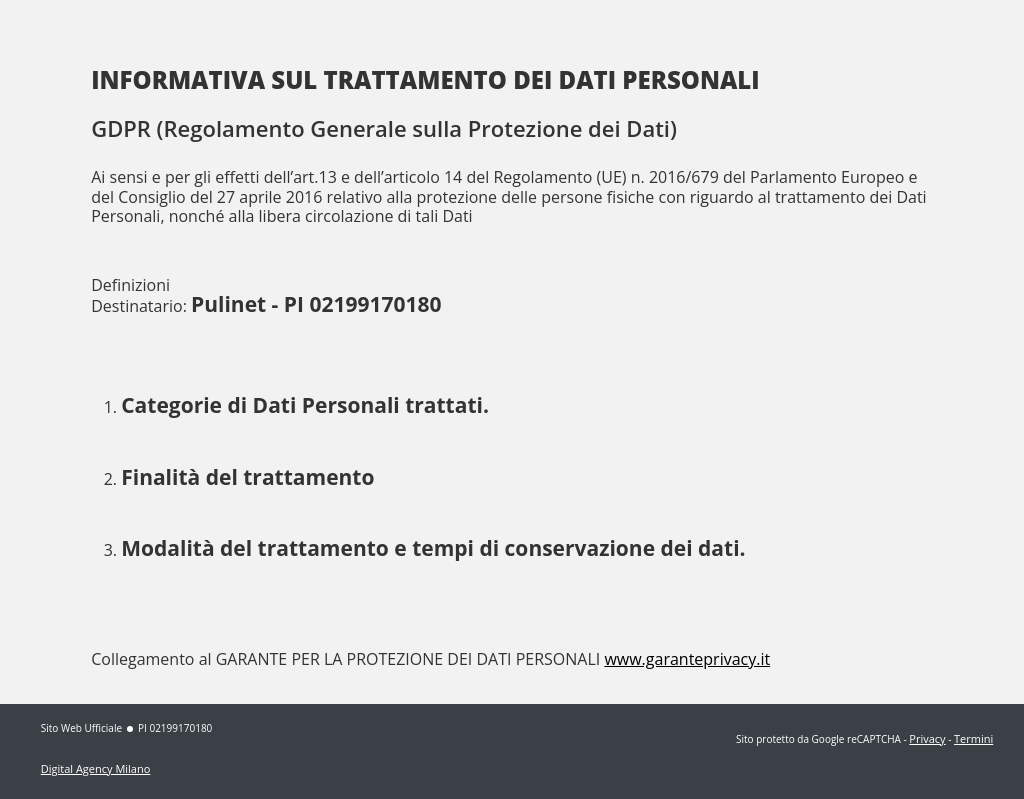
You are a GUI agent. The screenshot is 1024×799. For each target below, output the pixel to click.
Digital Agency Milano (96, 768)
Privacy (927, 738)
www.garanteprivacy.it (687, 659)
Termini (973, 738)
